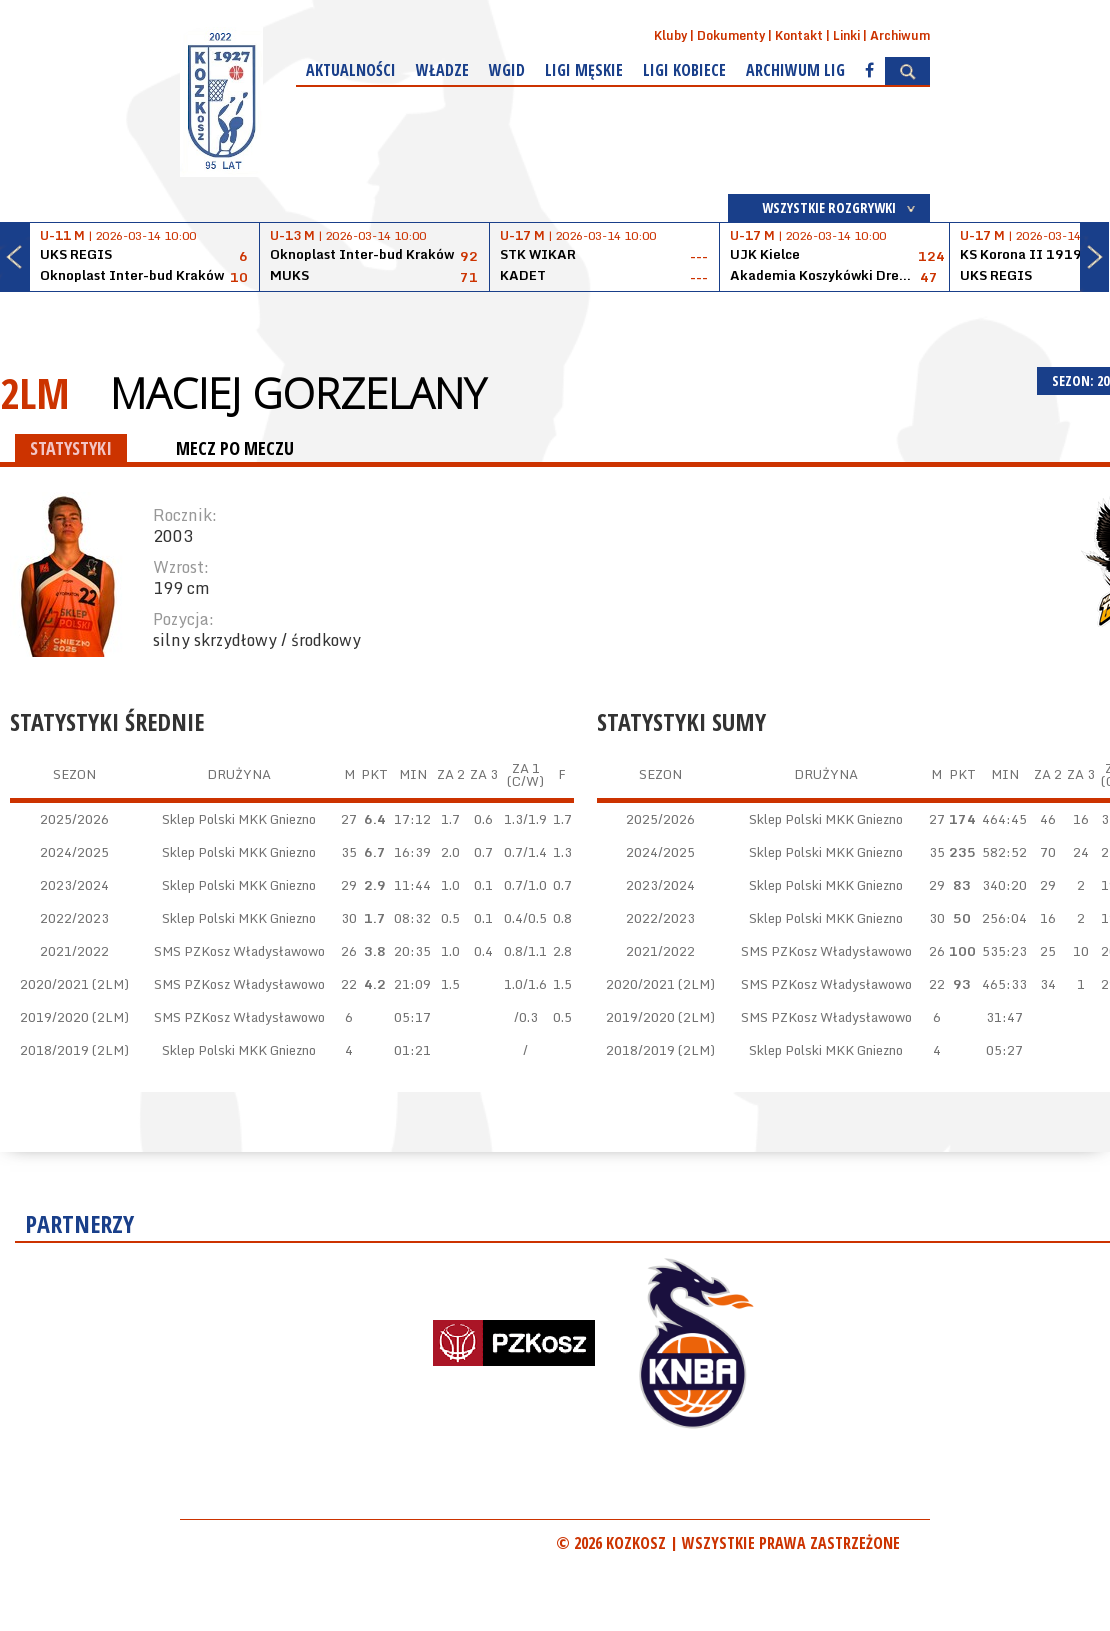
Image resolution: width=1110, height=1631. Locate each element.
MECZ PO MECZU (235, 448)
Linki (846, 35)
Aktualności (351, 70)
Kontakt (799, 35)
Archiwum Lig (795, 70)
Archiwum (900, 35)
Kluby (670, 35)
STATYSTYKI (71, 448)
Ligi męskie (584, 70)
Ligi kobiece (684, 70)
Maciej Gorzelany (298, 393)
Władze (442, 70)
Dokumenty (731, 35)
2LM (35, 392)
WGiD (507, 70)
